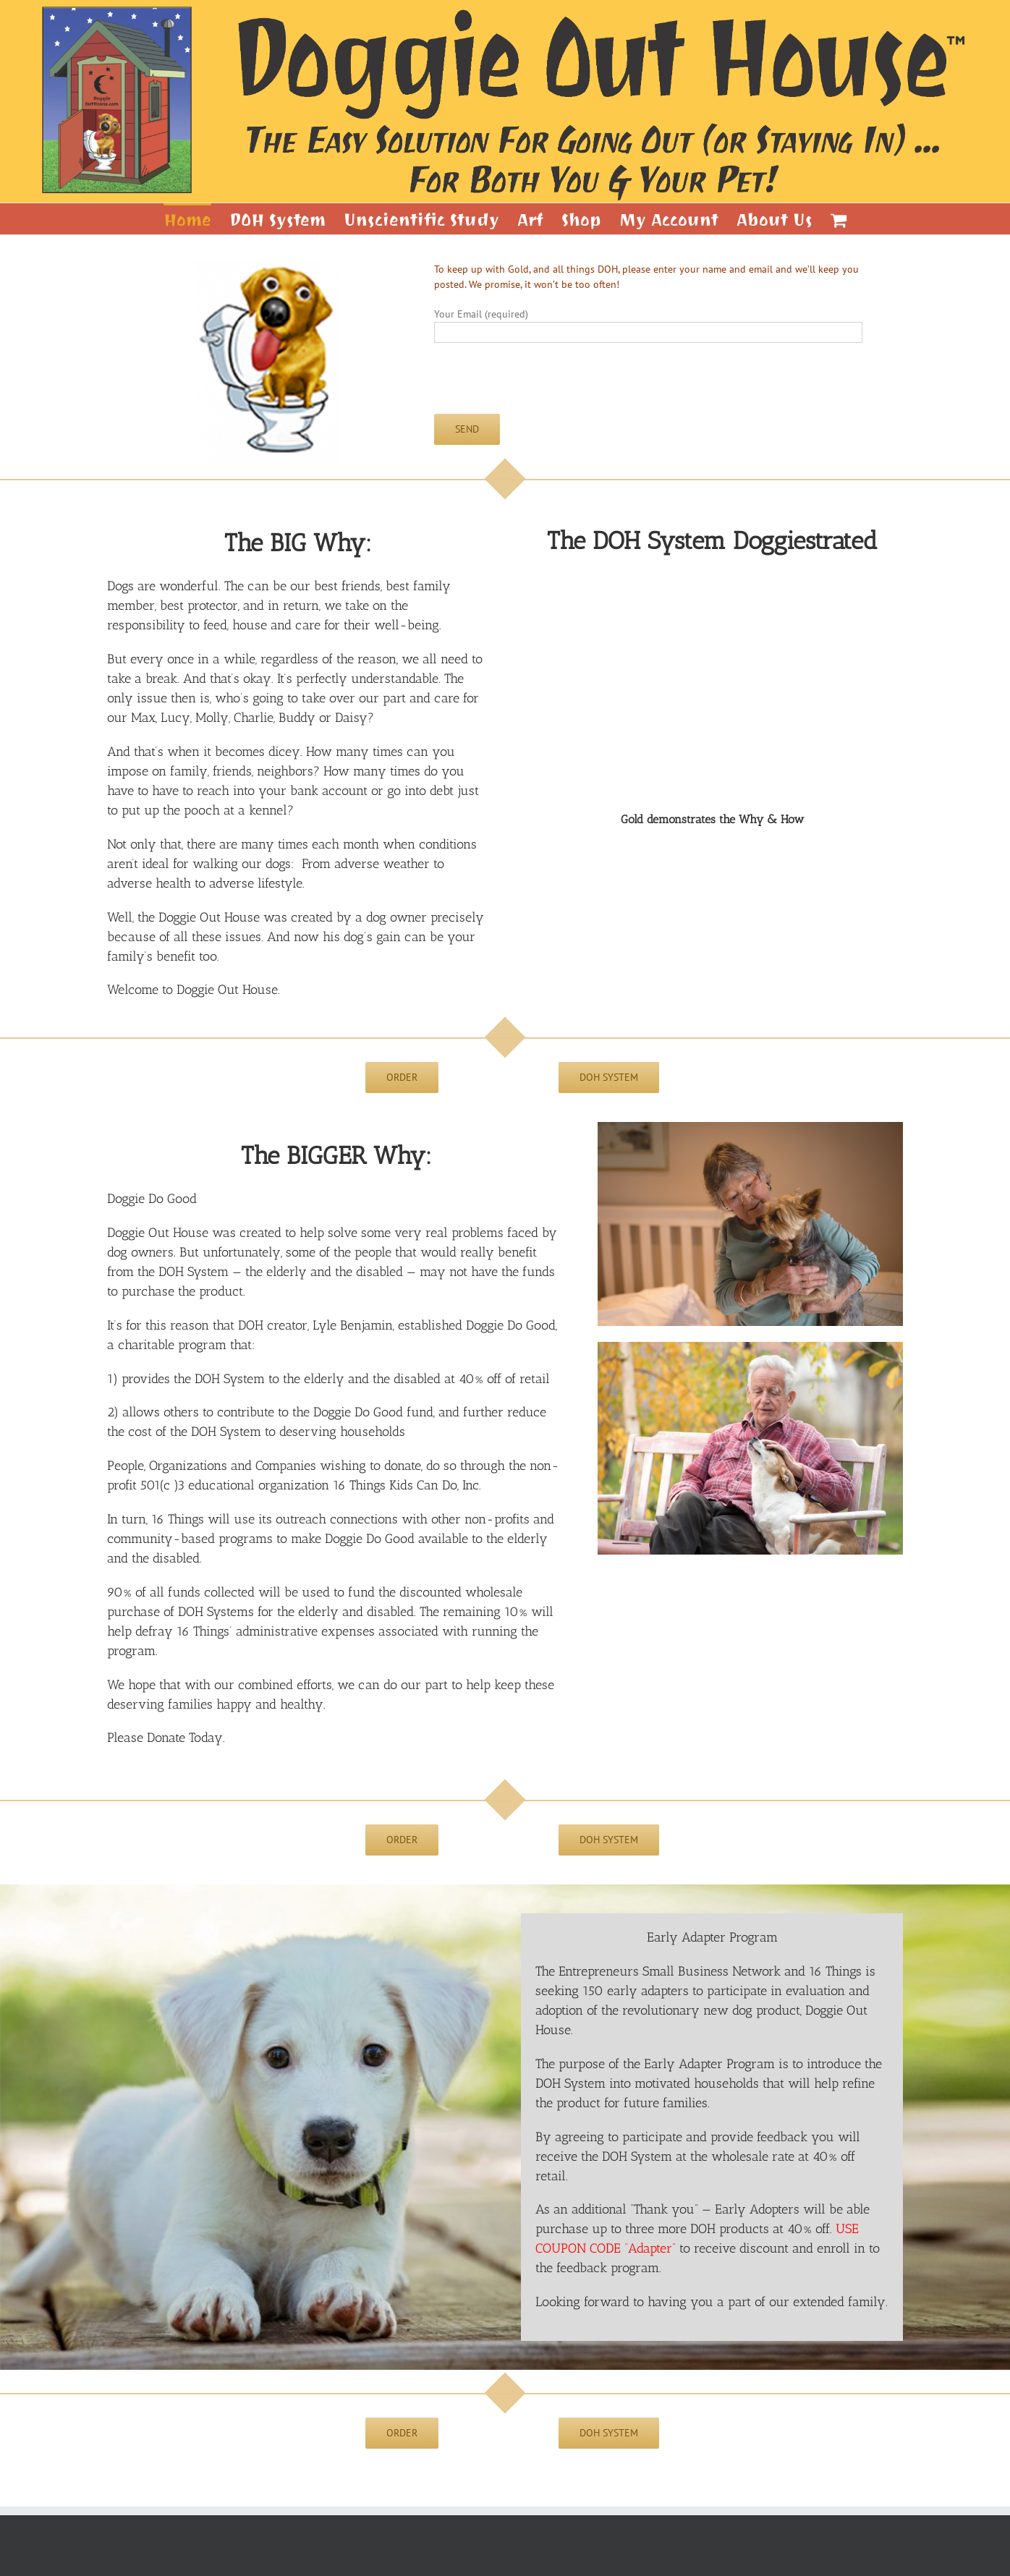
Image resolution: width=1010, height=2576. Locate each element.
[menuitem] (196, 218)
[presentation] (544, 385)
